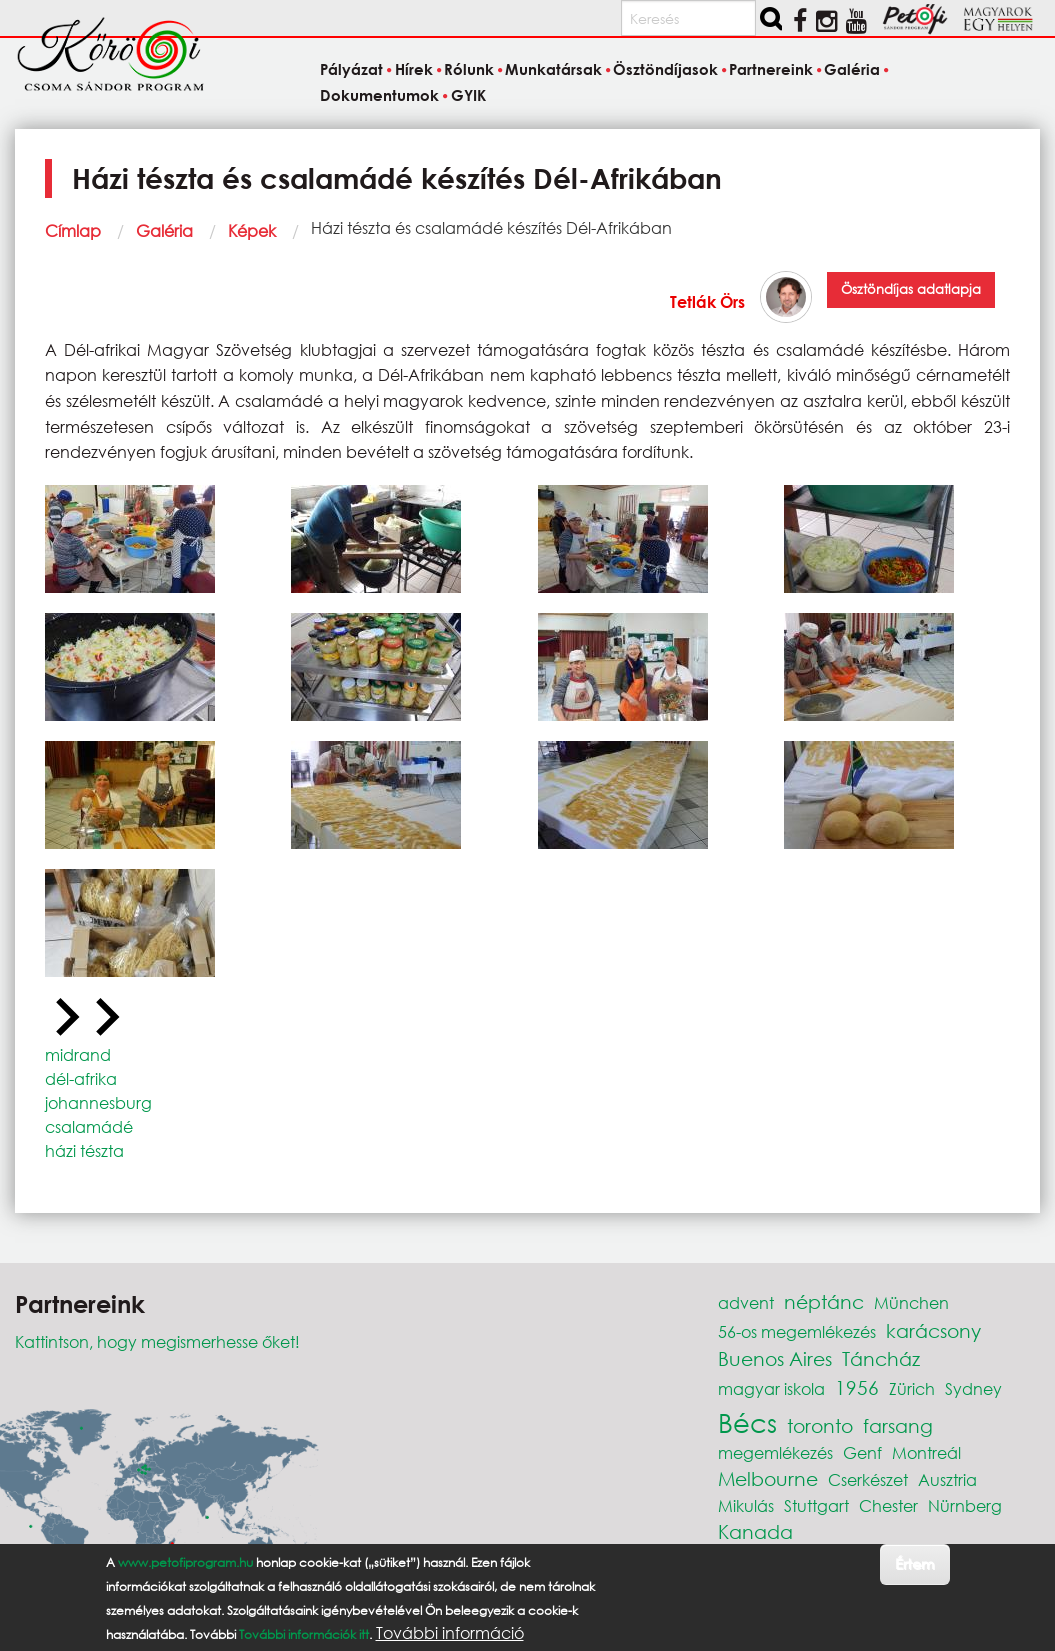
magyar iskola (771, 1388)
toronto (820, 1425)
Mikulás (746, 1505)
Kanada (755, 1531)
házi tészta (84, 1150)
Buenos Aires (775, 1358)
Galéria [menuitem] (852, 70)
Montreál (926, 1452)
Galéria (164, 230)
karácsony (933, 1330)
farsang (898, 1425)
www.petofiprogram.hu (185, 1562)
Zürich (912, 1388)
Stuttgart (816, 1505)
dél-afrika (81, 1078)
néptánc (824, 1301)
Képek (252, 230)
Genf (862, 1452)
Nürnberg (965, 1505)
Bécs (747, 1422)
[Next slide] (105, 1018)
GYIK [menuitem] (468, 95)
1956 (857, 1387)
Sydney (973, 1388)
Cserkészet (868, 1479)
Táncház (881, 1358)
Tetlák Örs (707, 301)
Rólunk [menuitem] (469, 70)
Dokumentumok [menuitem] (379, 95)
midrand (78, 1054)
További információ (450, 1633)
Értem (914, 1563)
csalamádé (89, 1126)
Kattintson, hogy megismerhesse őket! (157, 1341)
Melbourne (768, 1478)
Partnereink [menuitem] (771, 70)
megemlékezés (775, 1452)
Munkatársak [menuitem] (553, 70)
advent (746, 1302)
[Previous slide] (65, 1018)
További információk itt (304, 1634)
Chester (888, 1505)
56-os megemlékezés (797, 1331)
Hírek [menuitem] (414, 70)
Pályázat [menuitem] (351, 70)
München (911, 1302)
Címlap (73, 230)
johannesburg (98, 1102)
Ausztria (947, 1479)
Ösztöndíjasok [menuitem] (665, 70)
